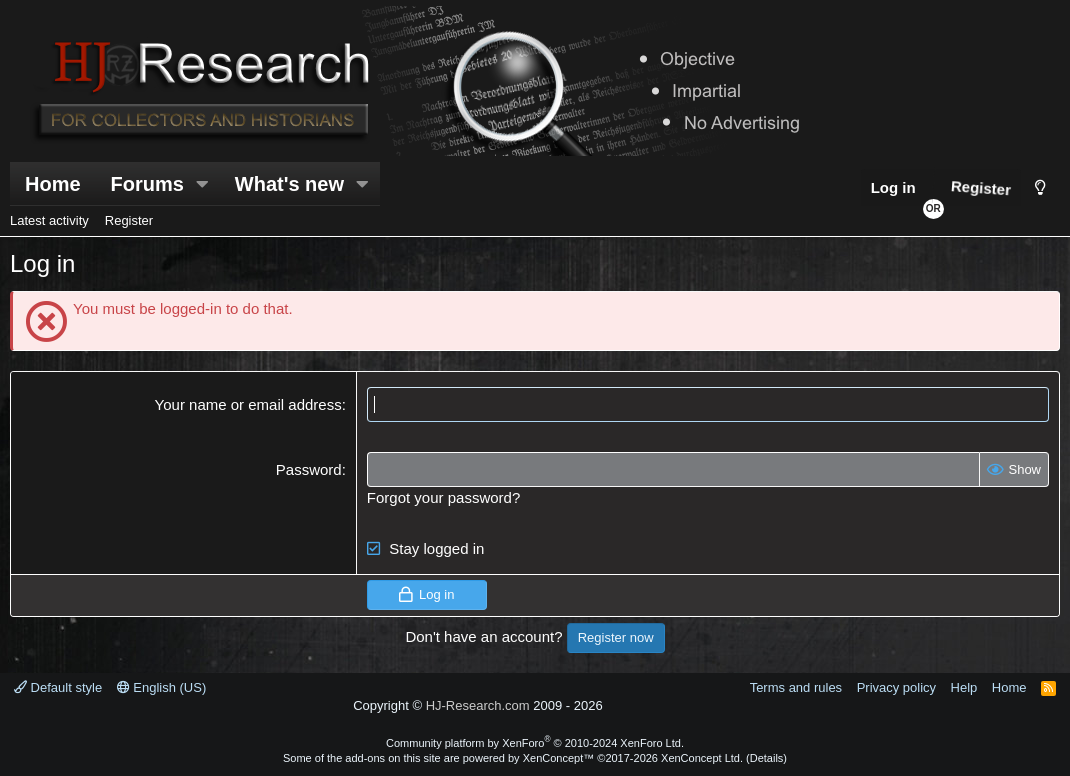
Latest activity (49, 220)
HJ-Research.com (478, 705)
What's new (289, 184)
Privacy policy (896, 687)
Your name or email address (248, 404)
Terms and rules (796, 687)
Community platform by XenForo (535, 743)
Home (53, 184)
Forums (147, 184)
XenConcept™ (559, 758)
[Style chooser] (1040, 187)
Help (964, 687)
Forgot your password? (443, 497)
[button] (203, 184)
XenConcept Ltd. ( (705, 758)
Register (129, 220)
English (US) (162, 687)
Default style (58, 687)
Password (309, 469)
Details (767, 758)
